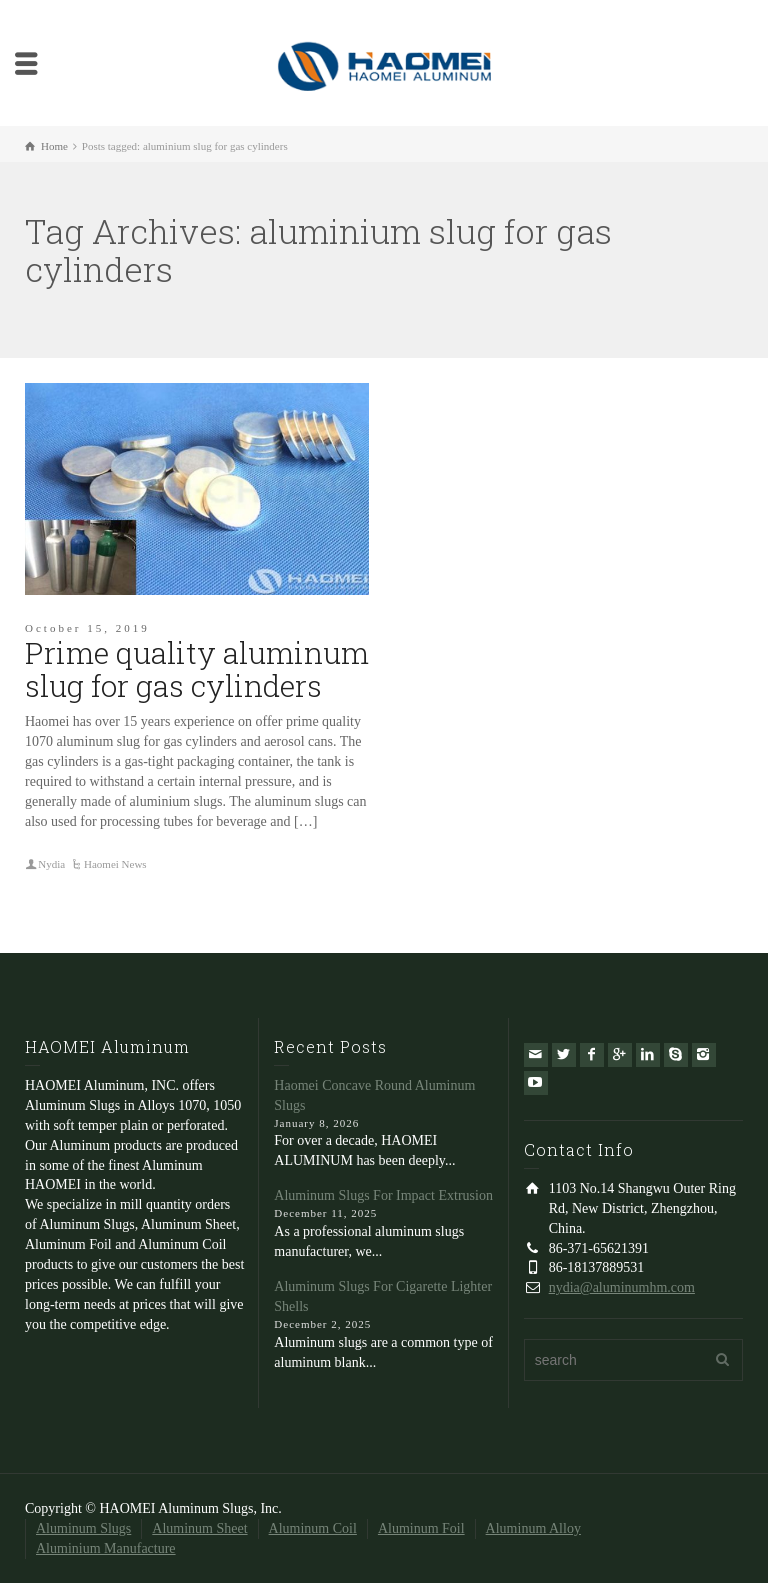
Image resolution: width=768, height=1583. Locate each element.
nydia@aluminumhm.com (622, 1287)
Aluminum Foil (421, 1528)
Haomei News (115, 864)
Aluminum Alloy (533, 1528)
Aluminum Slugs (83, 1528)
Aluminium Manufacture (106, 1548)
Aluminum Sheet (199, 1528)
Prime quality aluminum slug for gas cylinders (197, 669)
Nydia (51, 864)
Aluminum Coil (313, 1528)
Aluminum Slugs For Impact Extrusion (383, 1195)
